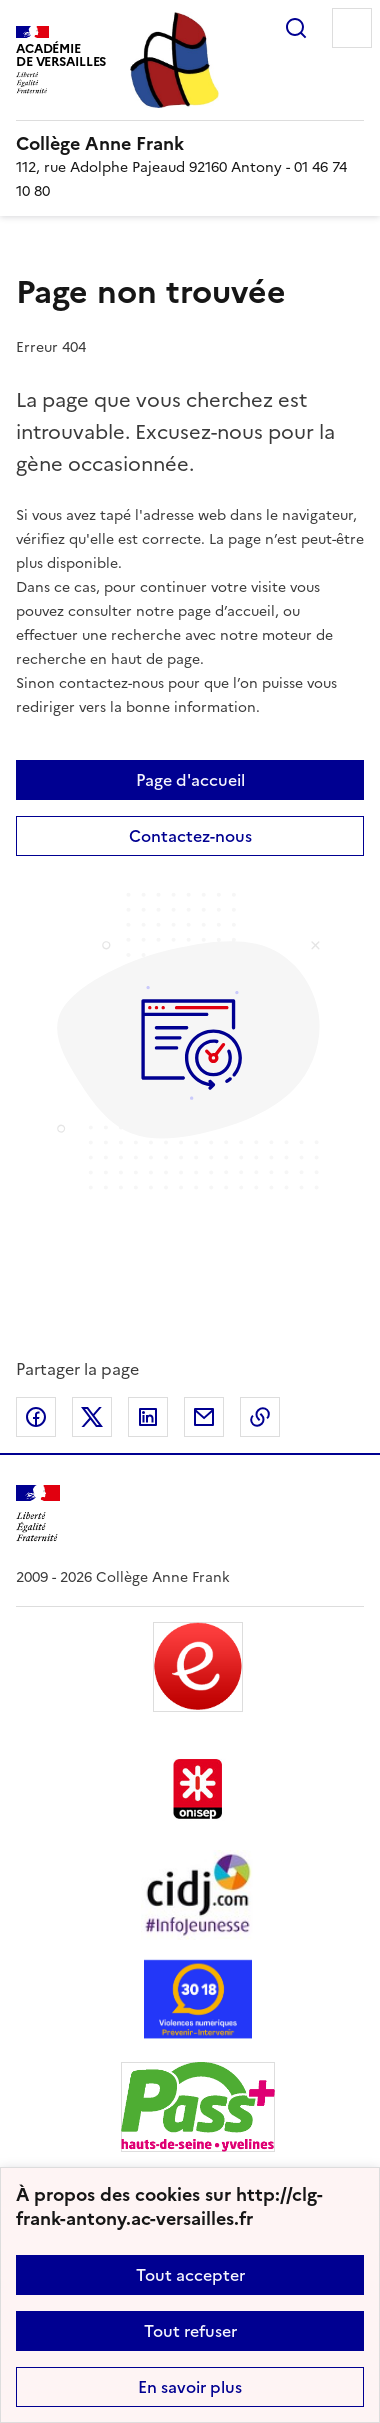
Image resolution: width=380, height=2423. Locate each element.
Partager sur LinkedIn (148, 1417)
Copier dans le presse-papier (260, 1417)
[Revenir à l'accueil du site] (38, 1513)
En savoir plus (190, 2387)
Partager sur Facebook (36, 1417)
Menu (352, 28)
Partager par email (204, 1417)
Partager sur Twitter (92, 1417)
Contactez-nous (190, 836)
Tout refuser (190, 2331)
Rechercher (296, 28)
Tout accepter (190, 2275)
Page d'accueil (190, 780)
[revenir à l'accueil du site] (190, 144)
